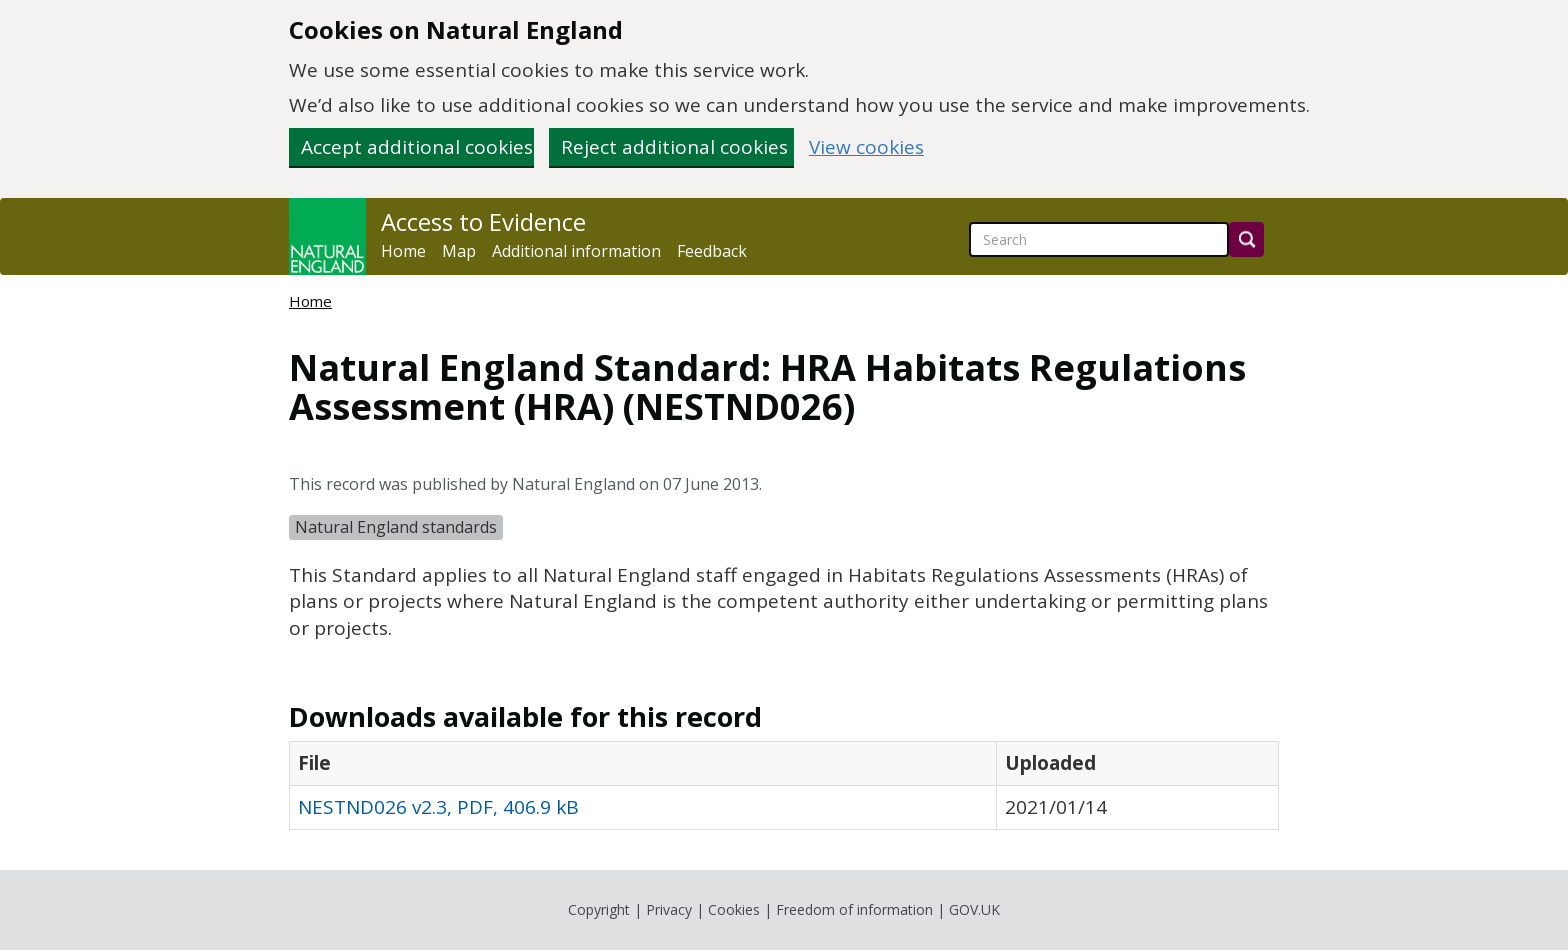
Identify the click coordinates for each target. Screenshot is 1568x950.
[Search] (1246, 239)
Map (459, 251)
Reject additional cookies (674, 147)
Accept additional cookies (417, 147)
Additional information (576, 251)
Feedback (712, 251)
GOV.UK (974, 909)
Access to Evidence (483, 222)
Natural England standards (396, 527)
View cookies (866, 147)
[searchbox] (1099, 239)
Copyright (599, 909)
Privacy (669, 909)
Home (403, 251)
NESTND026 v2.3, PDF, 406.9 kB (438, 807)
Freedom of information (854, 909)
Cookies (734, 909)
